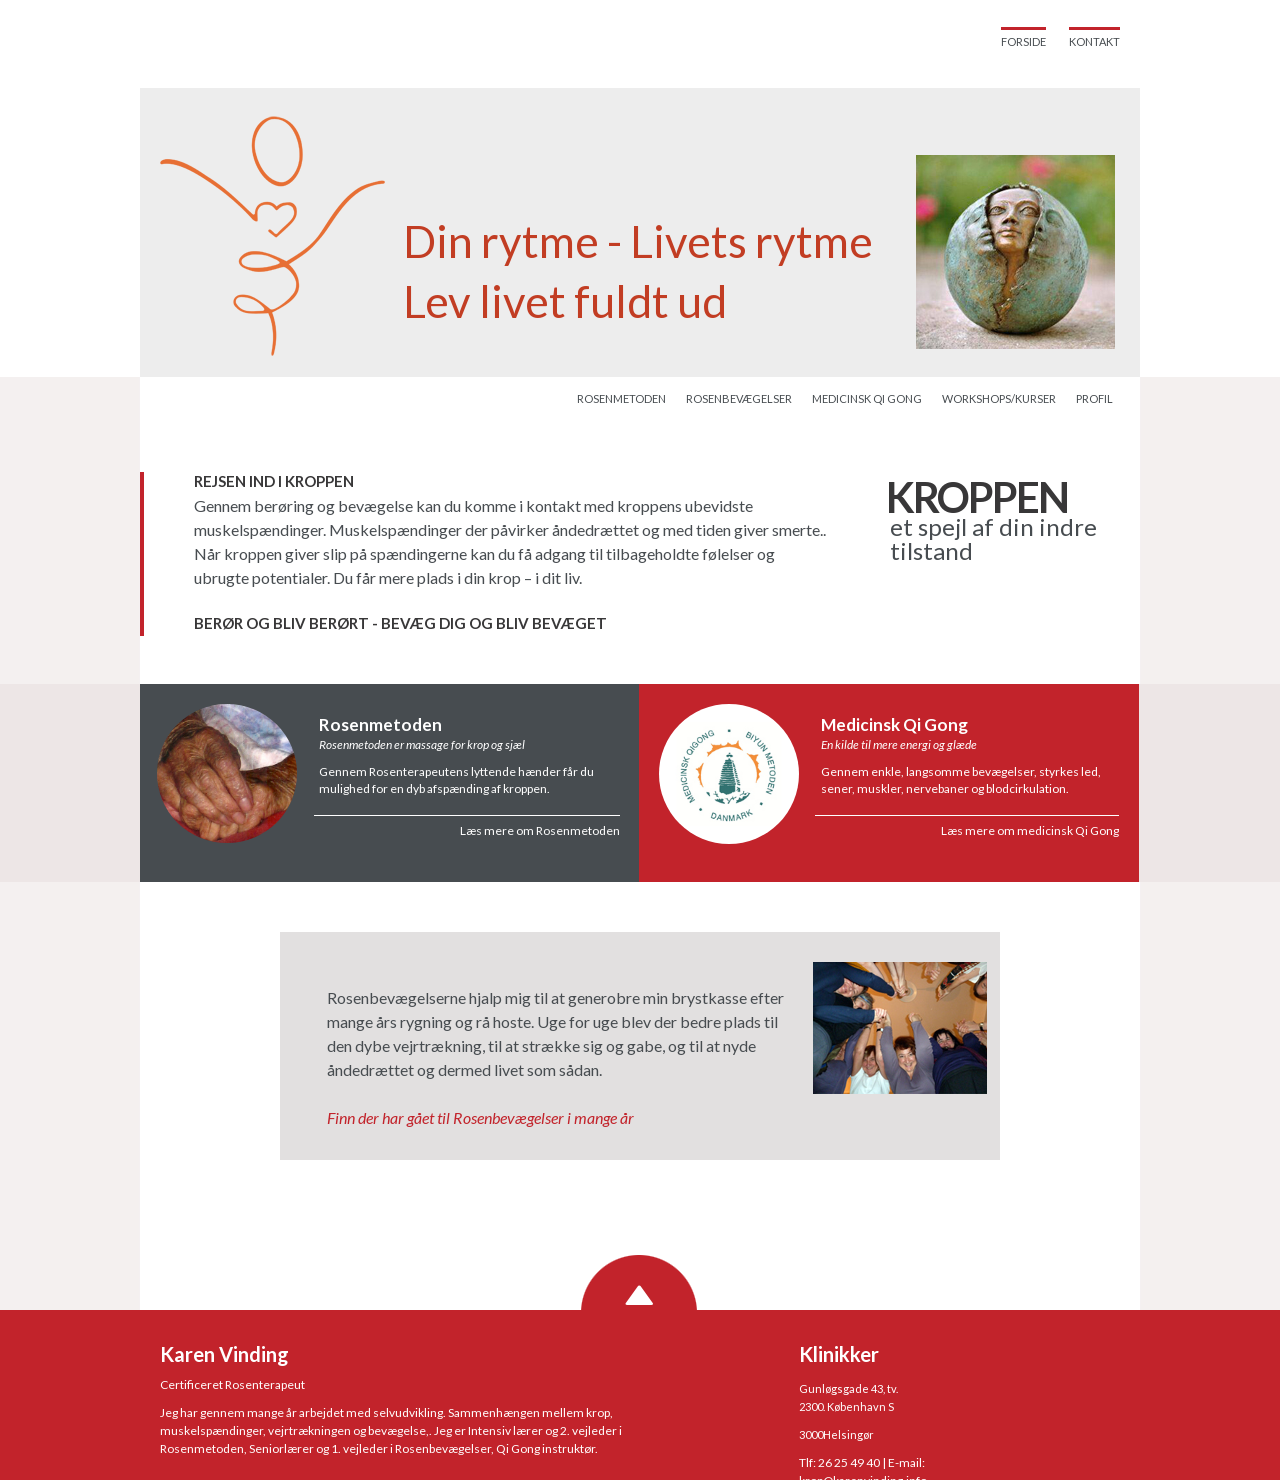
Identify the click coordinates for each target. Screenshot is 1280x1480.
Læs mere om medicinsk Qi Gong (1030, 830)
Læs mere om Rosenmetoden (540, 830)
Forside (1023, 41)
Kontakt (1094, 41)
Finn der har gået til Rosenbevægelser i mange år (480, 1117)
